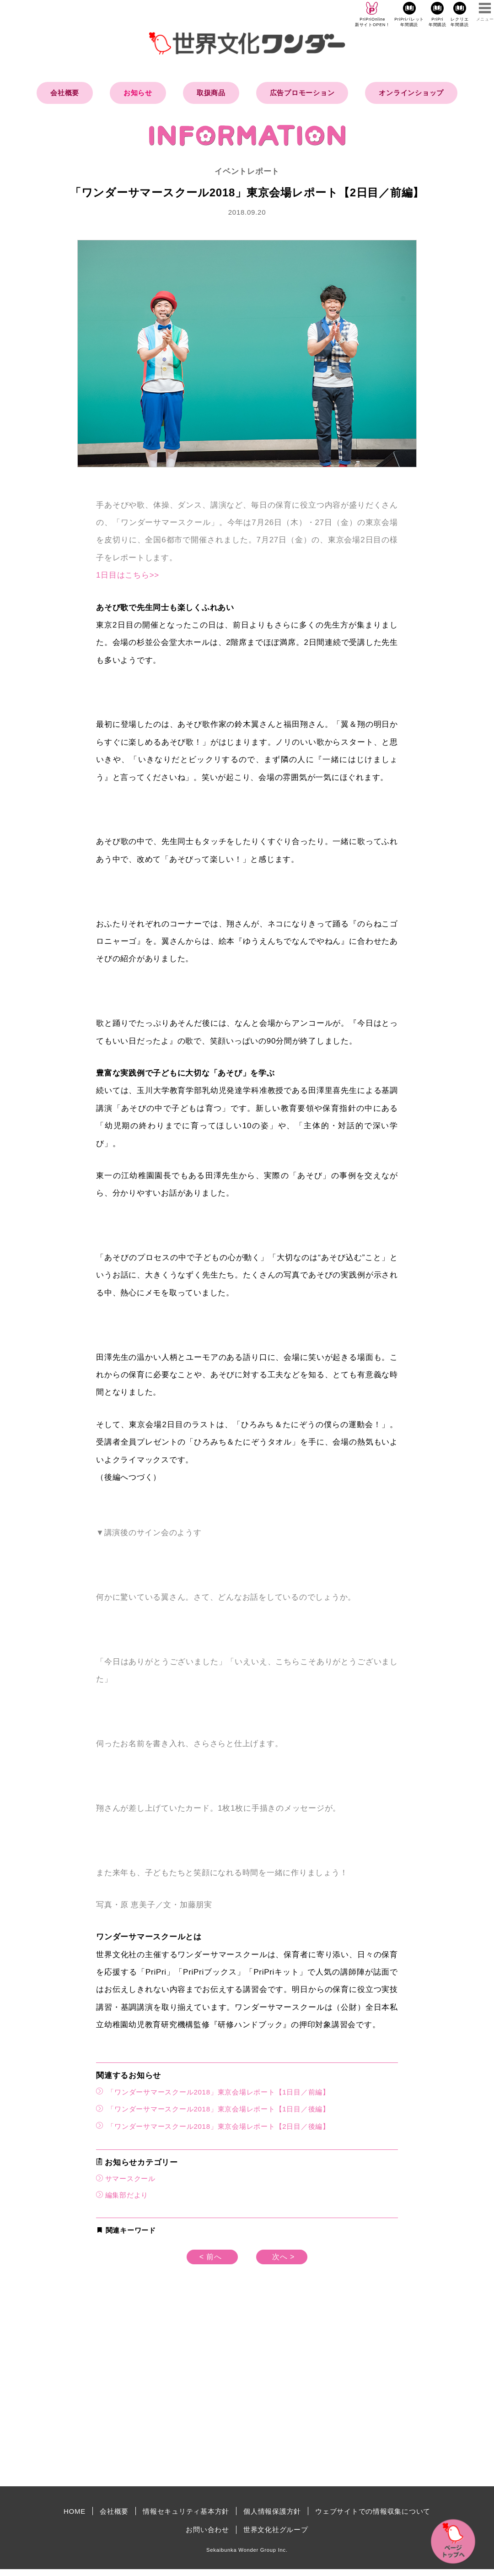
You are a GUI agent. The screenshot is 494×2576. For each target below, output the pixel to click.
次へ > (283, 2257)
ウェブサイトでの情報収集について (372, 2511)
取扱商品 (211, 93)
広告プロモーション (302, 93)
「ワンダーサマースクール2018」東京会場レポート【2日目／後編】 (213, 2126)
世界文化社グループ (275, 2529)
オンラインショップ (411, 93)
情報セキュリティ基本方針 (186, 2511)
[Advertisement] (169, 2401)
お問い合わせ (207, 2529)
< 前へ (210, 2257)
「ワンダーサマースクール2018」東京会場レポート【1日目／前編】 (213, 2091)
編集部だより (127, 2195)
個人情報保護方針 (272, 2511)
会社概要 (64, 93)
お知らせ (138, 93)
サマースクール (130, 2178)
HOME (75, 2511)
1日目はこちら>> (127, 575)
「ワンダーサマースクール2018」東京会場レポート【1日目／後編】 (213, 2108)
